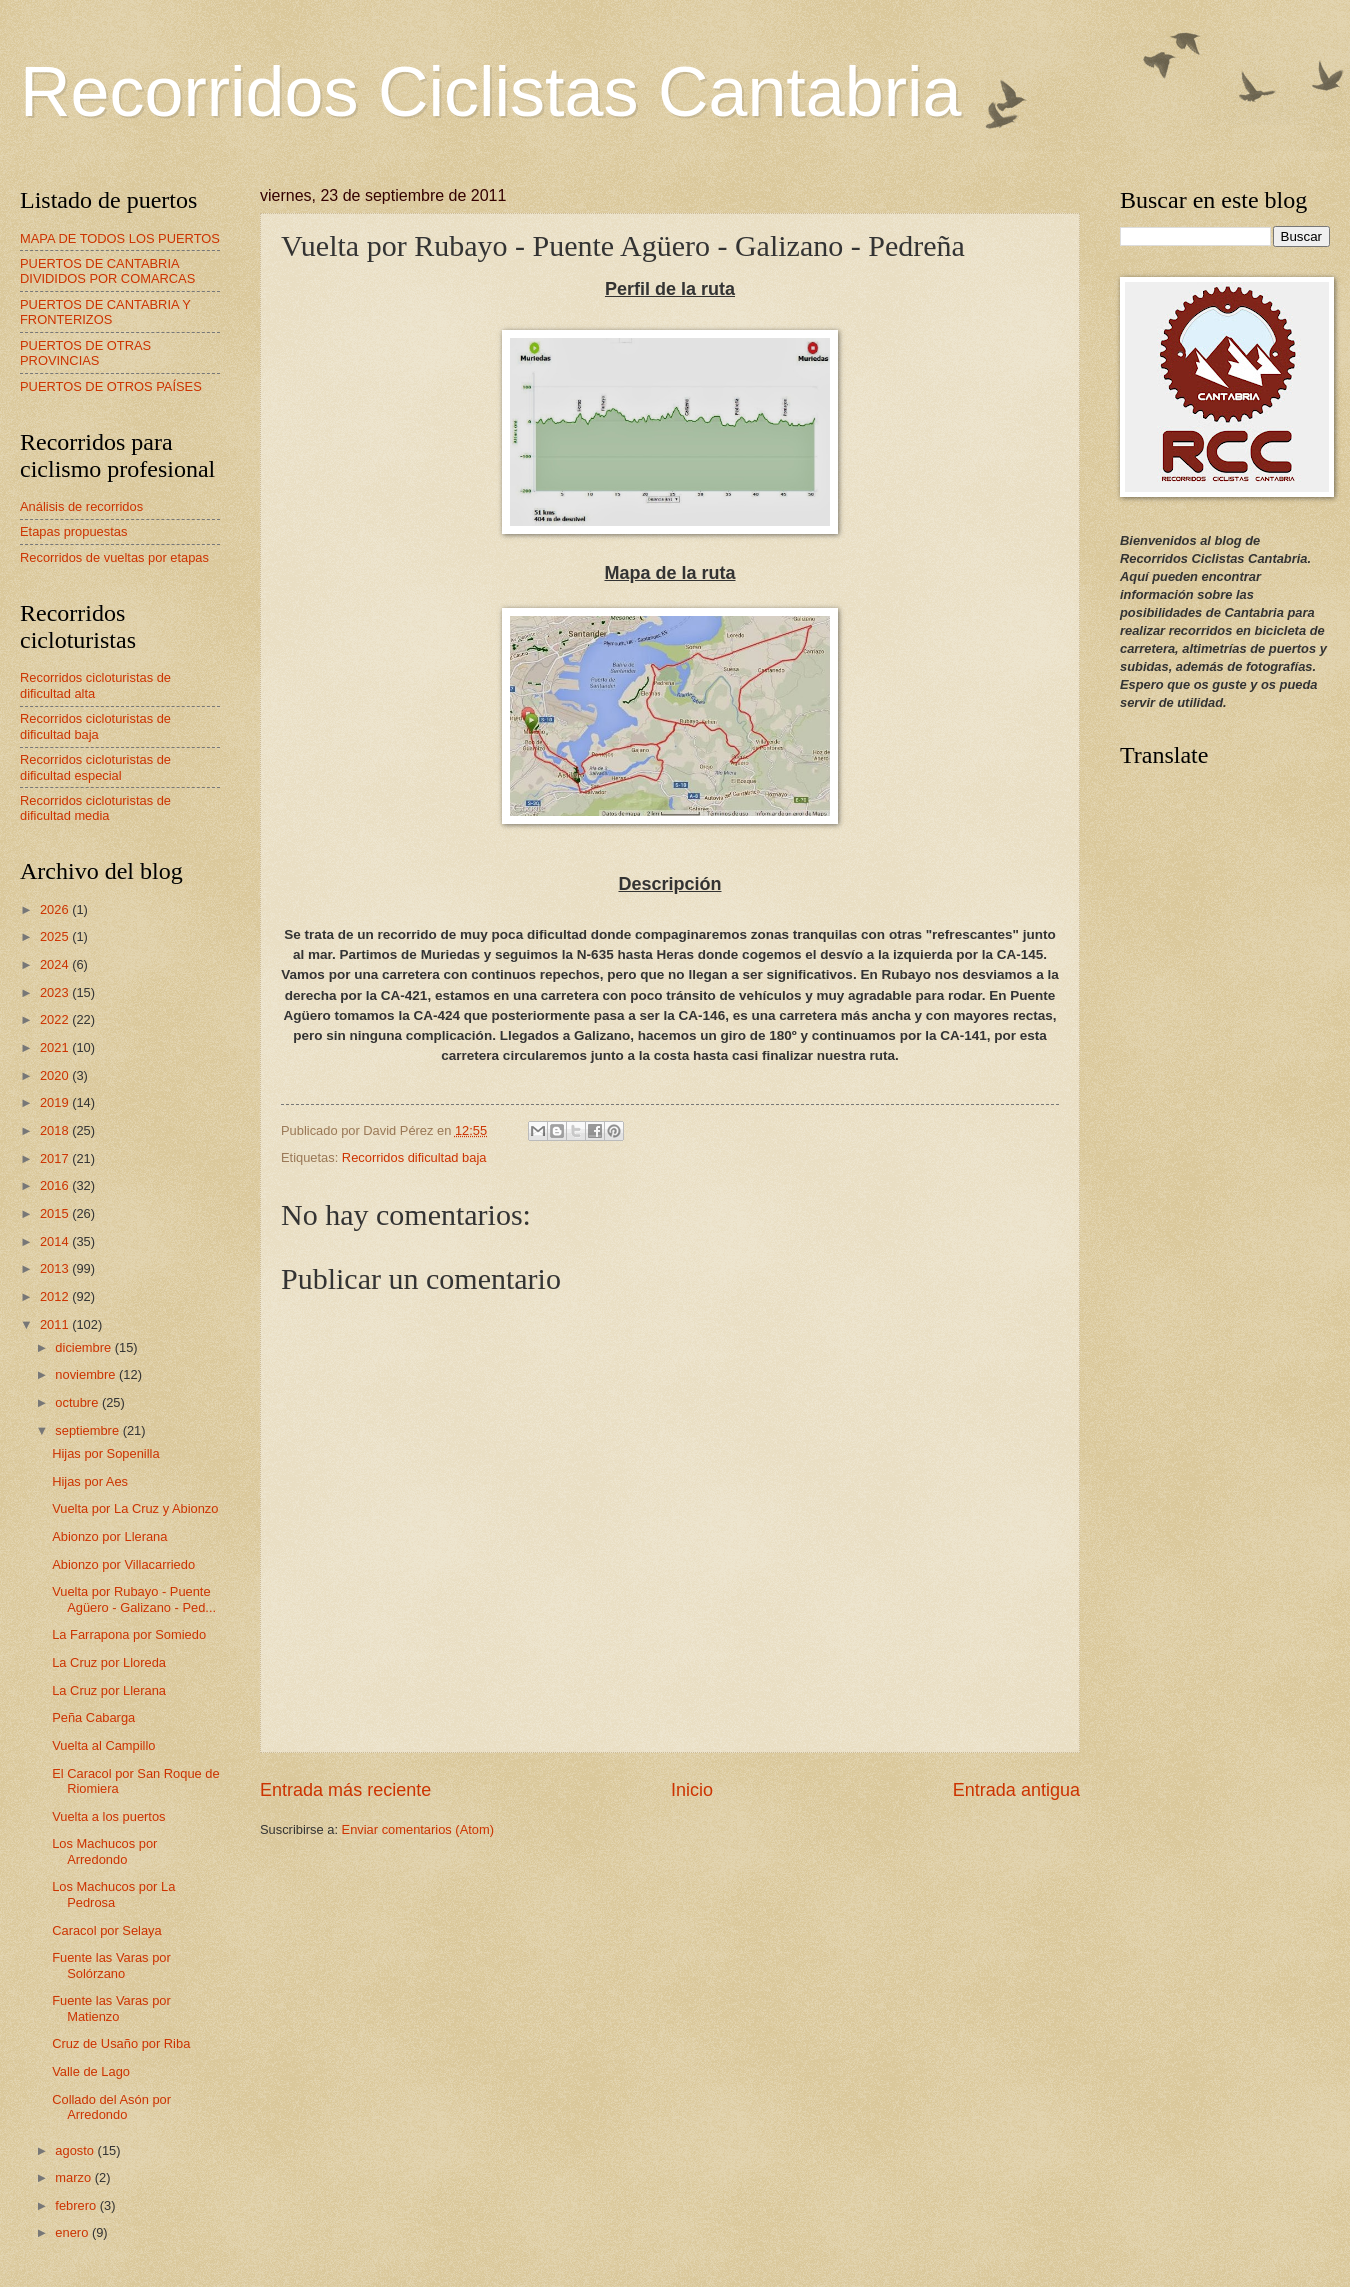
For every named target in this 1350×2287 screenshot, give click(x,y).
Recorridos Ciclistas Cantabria (490, 92)
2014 (56, 1241)
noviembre (87, 1374)
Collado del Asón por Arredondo (111, 2107)
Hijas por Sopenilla (105, 1453)
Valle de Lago (91, 2071)
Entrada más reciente (345, 1790)
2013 (56, 1268)
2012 (56, 1296)
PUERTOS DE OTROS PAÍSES (111, 386)
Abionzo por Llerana (109, 1536)
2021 (56, 1047)
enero (73, 2232)
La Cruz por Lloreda (109, 1662)
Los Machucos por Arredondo (104, 1851)
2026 (56, 909)
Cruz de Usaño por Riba (121, 2043)
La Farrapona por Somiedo (129, 1634)
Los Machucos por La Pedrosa (113, 1894)
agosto (76, 2150)
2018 (56, 1130)
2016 (56, 1185)
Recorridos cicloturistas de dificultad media (95, 808)
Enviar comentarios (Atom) (418, 1829)
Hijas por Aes (90, 1481)
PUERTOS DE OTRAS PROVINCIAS (85, 353)
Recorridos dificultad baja (414, 1157)
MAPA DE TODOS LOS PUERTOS (120, 238)
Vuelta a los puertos (108, 1816)
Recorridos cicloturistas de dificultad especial (95, 767)
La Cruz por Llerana (109, 1690)
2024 (56, 964)
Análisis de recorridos (81, 506)
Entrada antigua (1016, 1790)
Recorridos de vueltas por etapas (114, 557)
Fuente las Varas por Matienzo (111, 2008)
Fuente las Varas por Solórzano (111, 1965)
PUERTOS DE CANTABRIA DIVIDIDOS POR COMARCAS (107, 271)
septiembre (88, 1430)
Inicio (692, 1790)
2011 (56, 1324)
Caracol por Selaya (107, 1930)
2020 (56, 1075)
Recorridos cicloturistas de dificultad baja (95, 726)
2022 (56, 1019)
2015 (56, 1213)
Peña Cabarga (93, 1717)
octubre (78, 1402)
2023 (56, 992)
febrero (77, 2205)
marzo (74, 2177)
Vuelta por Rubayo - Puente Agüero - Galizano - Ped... (134, 1599)
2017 (56, 1158)
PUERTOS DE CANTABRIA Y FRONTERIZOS (105, 312)
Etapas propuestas (73, 531)
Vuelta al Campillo (103, 1745)
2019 (56, 1102)
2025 (56, 936)
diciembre (84, 1347)
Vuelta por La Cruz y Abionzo (135, 1508)
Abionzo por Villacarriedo (123, 1564)
